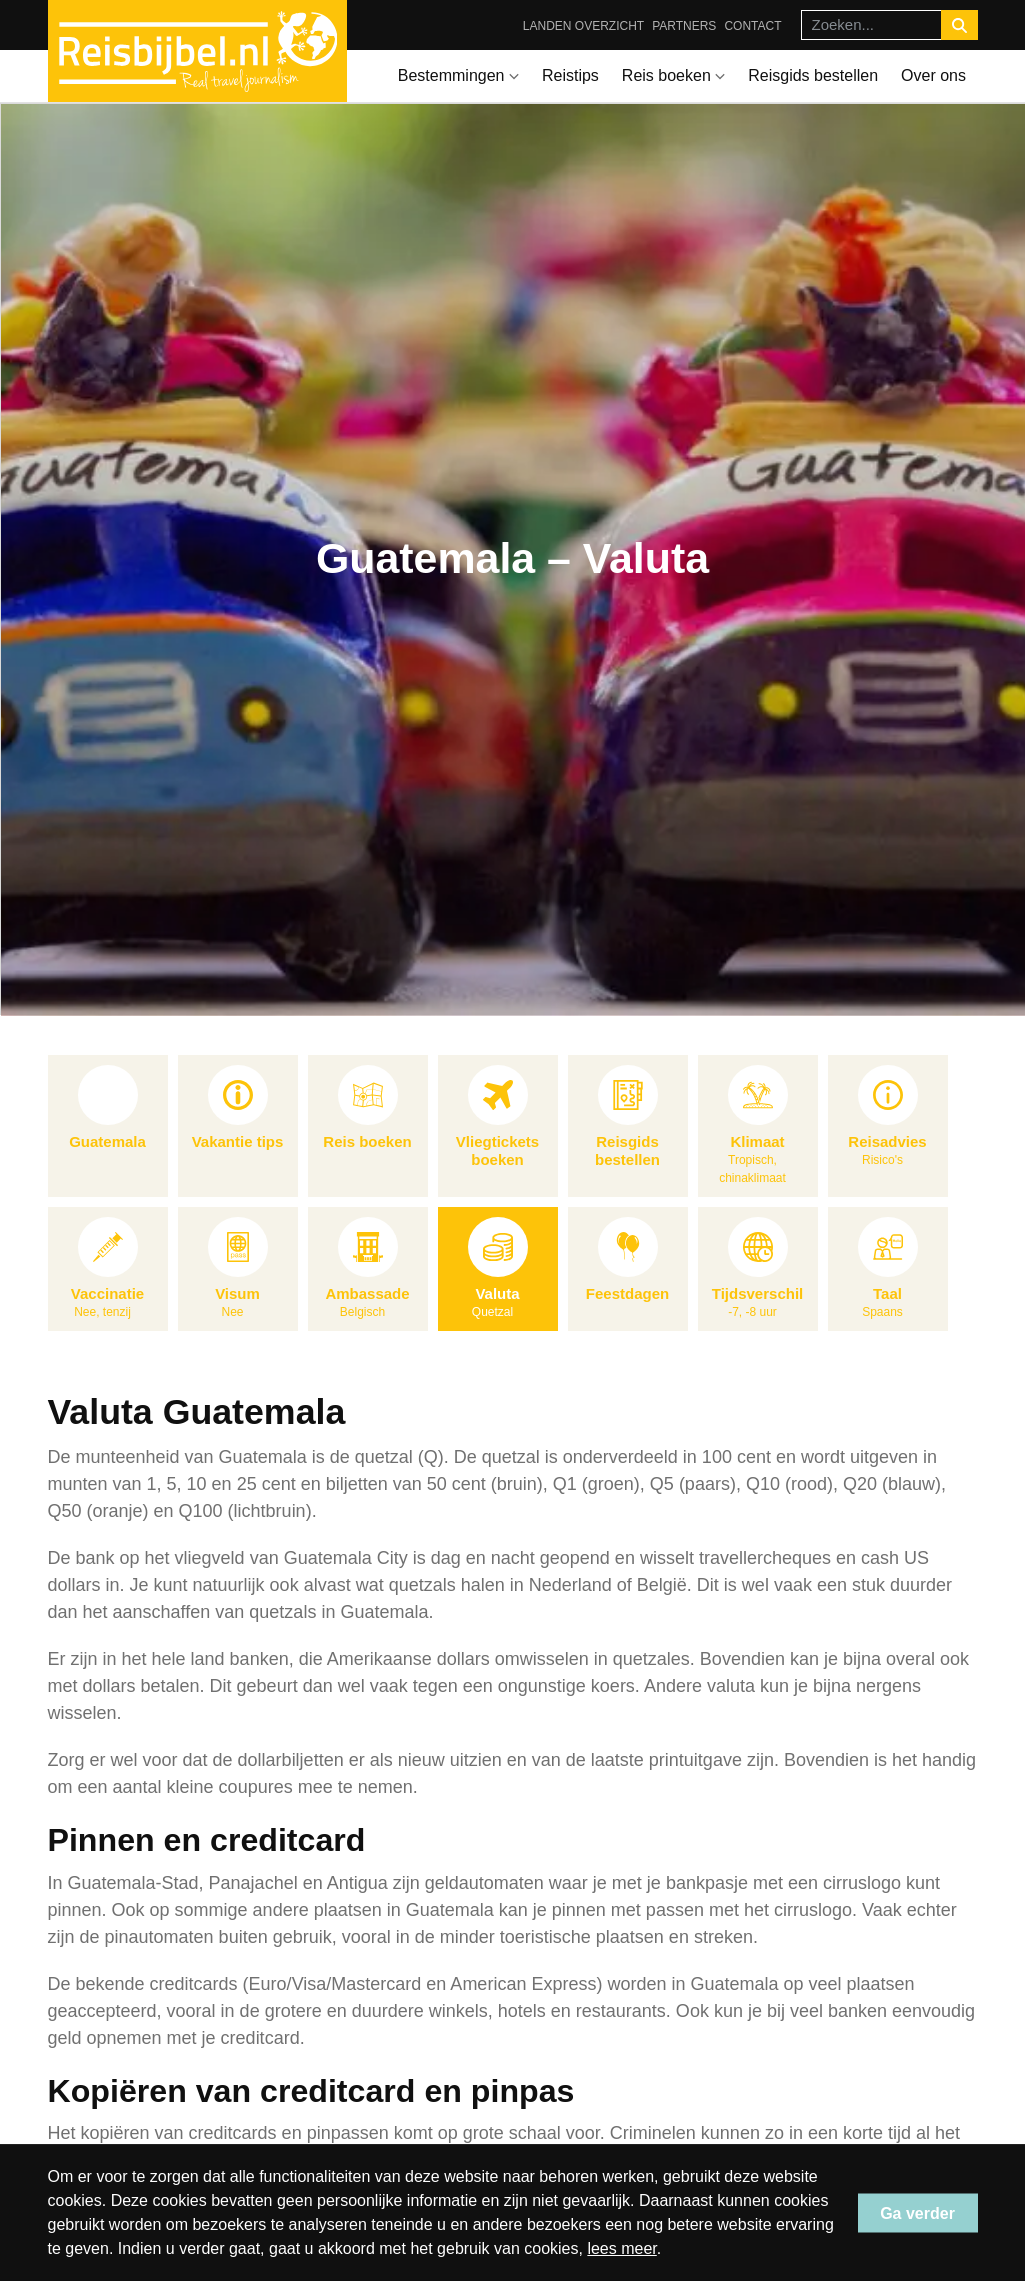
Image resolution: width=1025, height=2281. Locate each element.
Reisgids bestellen (813, 75)
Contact (752, 26)
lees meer (621, 2248)
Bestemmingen (458, 75)
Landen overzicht (583, 26)
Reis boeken (673, 75)
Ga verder (917, 2212)
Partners (684, 26)
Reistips (570, 75)
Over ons (933, 75)
